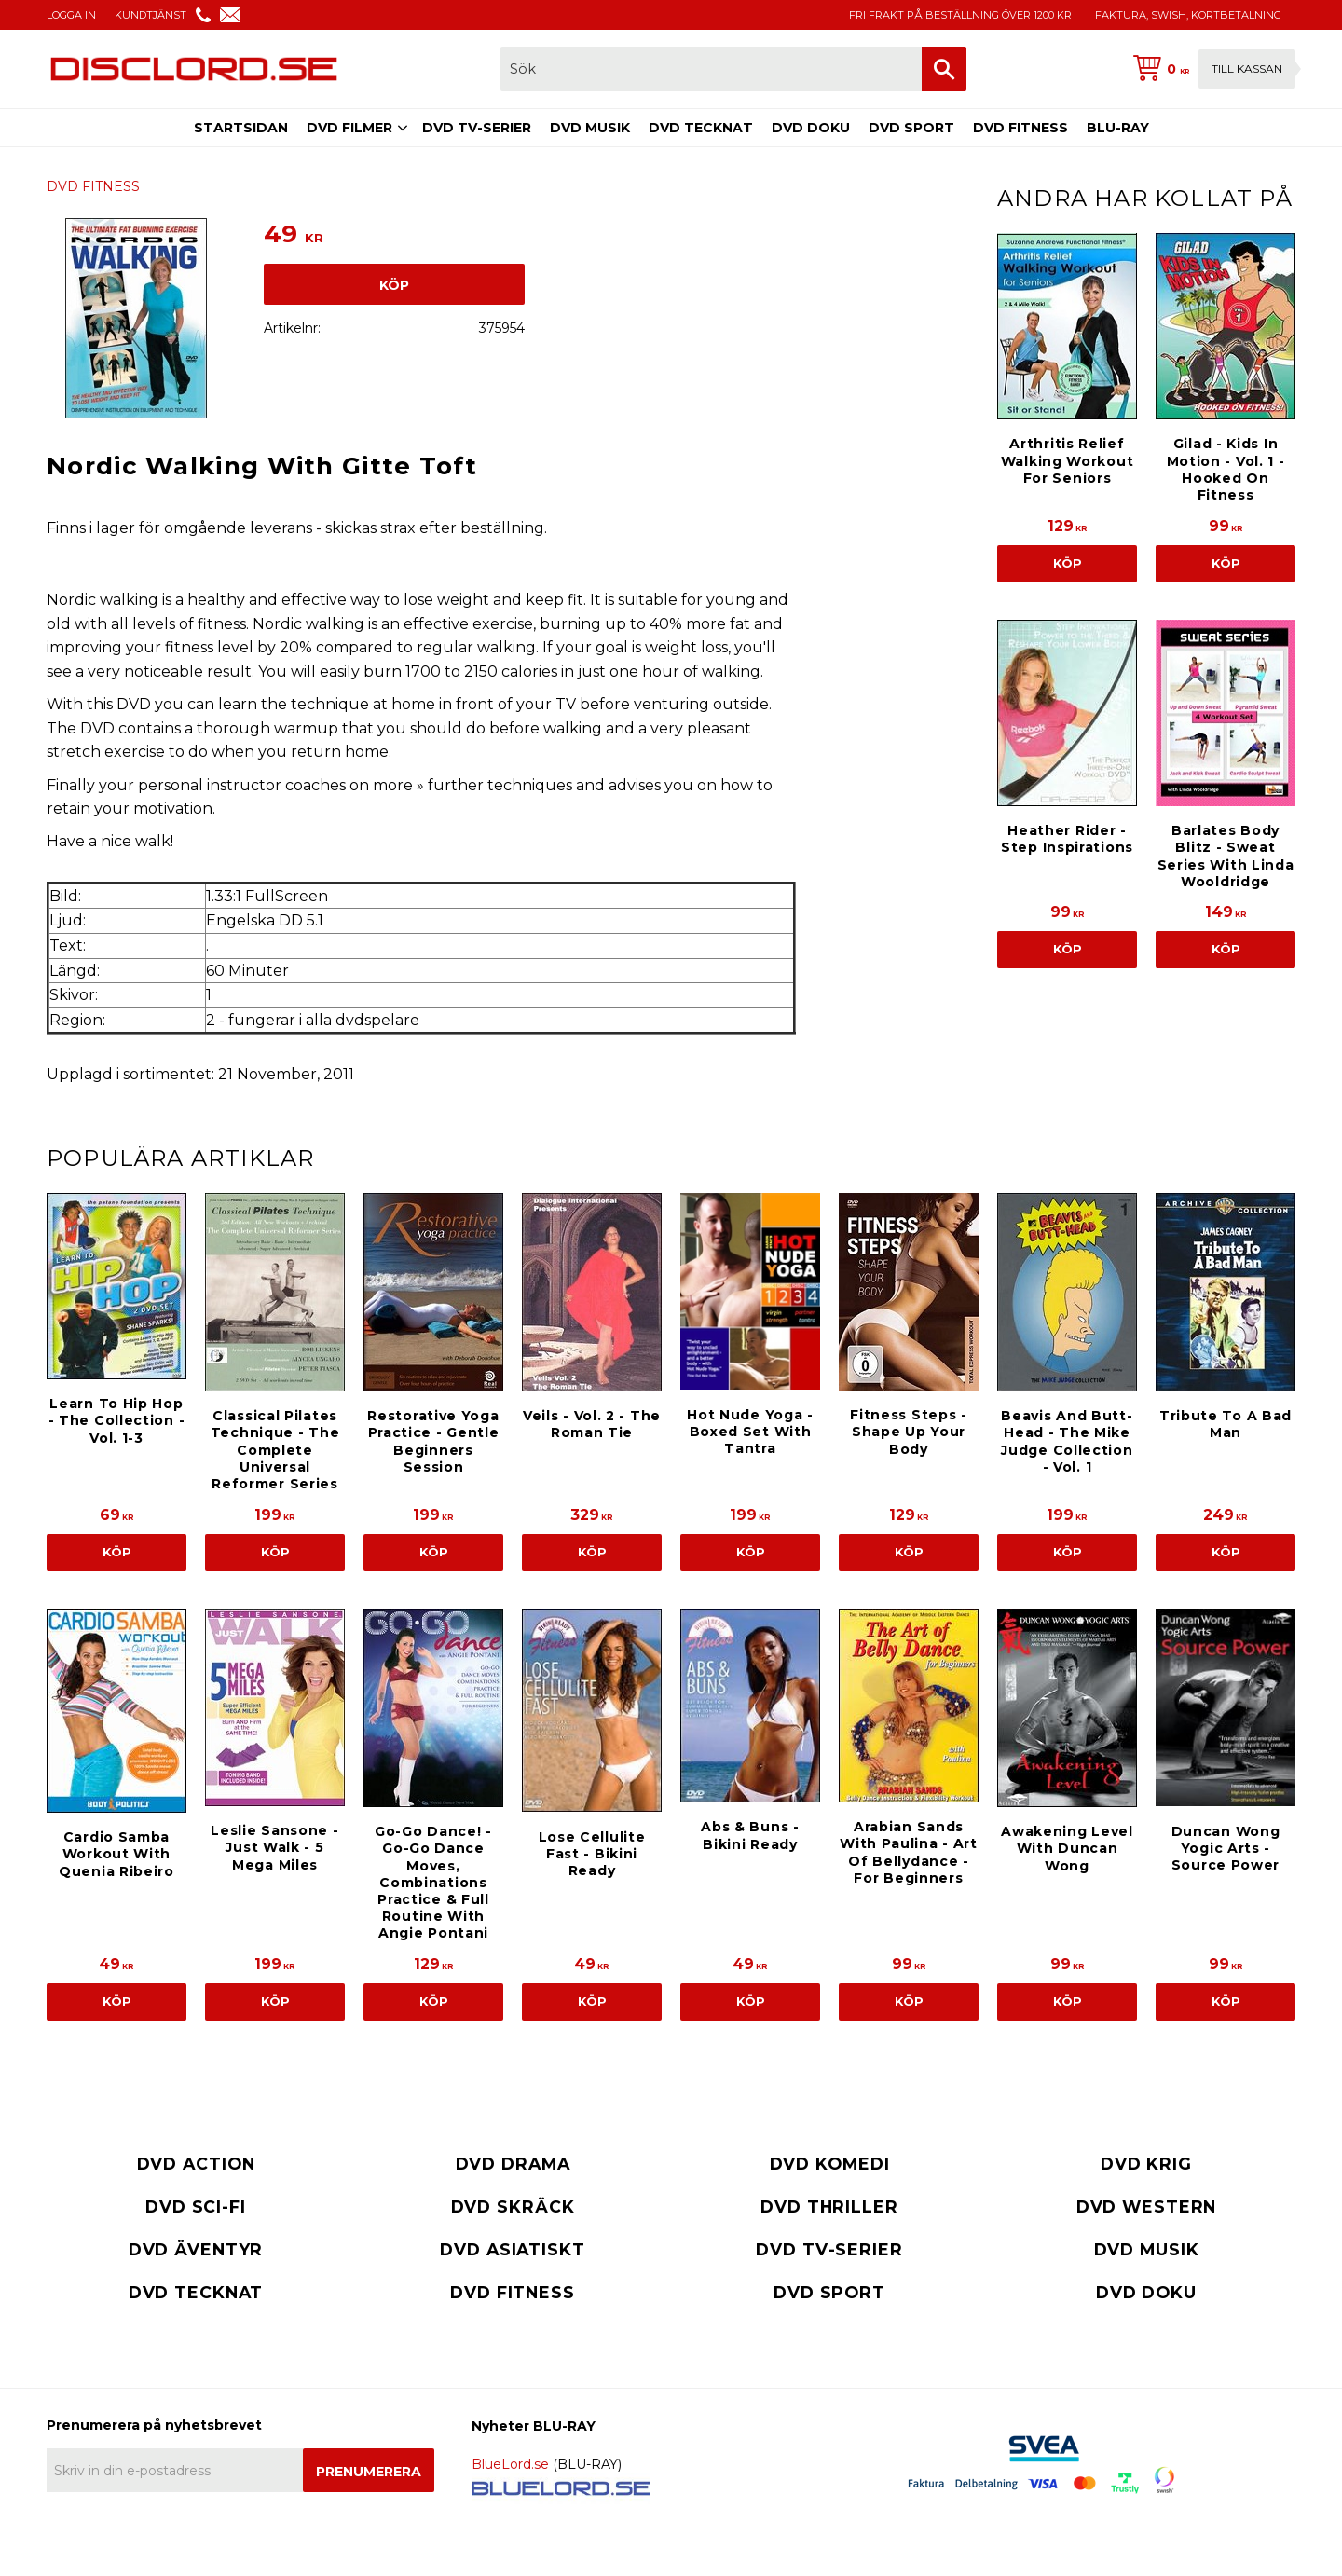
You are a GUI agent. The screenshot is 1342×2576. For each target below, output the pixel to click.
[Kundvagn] (1210, 69)
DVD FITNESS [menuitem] (1020, 127)
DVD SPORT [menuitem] (911, 127)
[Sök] (944, 69)
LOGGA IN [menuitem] (71, 14)
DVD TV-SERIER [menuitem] (476, 127)
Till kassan (1247, 68)
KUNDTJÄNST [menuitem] (150, 14)
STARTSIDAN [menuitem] (241, 127)
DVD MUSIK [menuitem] (590, 127)
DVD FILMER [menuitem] (349, 127)
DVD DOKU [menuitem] (811, 127)
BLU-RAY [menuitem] (1118, 127)
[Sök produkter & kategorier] (711, 69)
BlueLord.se (510, 2464)
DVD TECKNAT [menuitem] (701, 127)
